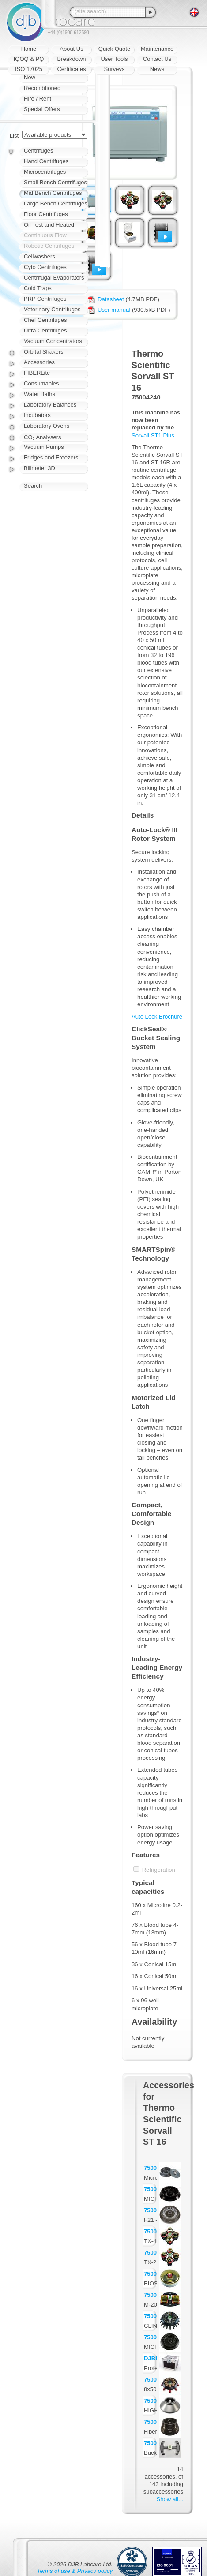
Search (33, 485)
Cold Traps (38, 288)
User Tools (114, 59)
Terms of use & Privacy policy (75, 2571)
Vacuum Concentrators (53, 341)
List (14, 135)
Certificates (71, 69)
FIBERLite (37, 373)
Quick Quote (114, 48)
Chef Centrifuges (45, 320)
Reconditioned (42, 88)
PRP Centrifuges (45, 298)
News (157, 69)
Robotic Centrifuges (49, 246)
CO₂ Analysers (42, 437)
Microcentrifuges (45, 171)
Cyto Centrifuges (45, 267)
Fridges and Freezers (51, 457)
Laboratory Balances (50, 404)
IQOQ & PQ (29, 59)
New (29, 77)
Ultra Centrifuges (45, 330)
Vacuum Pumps (44, 447)
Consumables (41, 383)
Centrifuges (38, 150)
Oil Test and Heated (49, 224)
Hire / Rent (37, 98)
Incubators (37, 415)
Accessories (39, 362)
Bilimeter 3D (39, 468)
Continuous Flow (45, 235)
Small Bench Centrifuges (55, 182)
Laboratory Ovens (46, 425)
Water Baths (39, 394)
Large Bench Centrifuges (55, 203)
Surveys (114, 69)
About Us (71, 48)
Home (29, 48)
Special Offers (42, 109)
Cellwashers (39, 256)
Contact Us (157, 59)
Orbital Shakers (44, 351)
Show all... (170, 2499)
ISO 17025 (28, 69)
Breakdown (71, 59)
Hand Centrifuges (46, 161)
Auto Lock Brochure (157, 1016)
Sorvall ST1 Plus (153, 435)
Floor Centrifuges (46, 214)
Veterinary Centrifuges (52, 309)
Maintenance (157, 48)
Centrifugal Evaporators (54, 277)
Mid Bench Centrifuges (53, 193)
